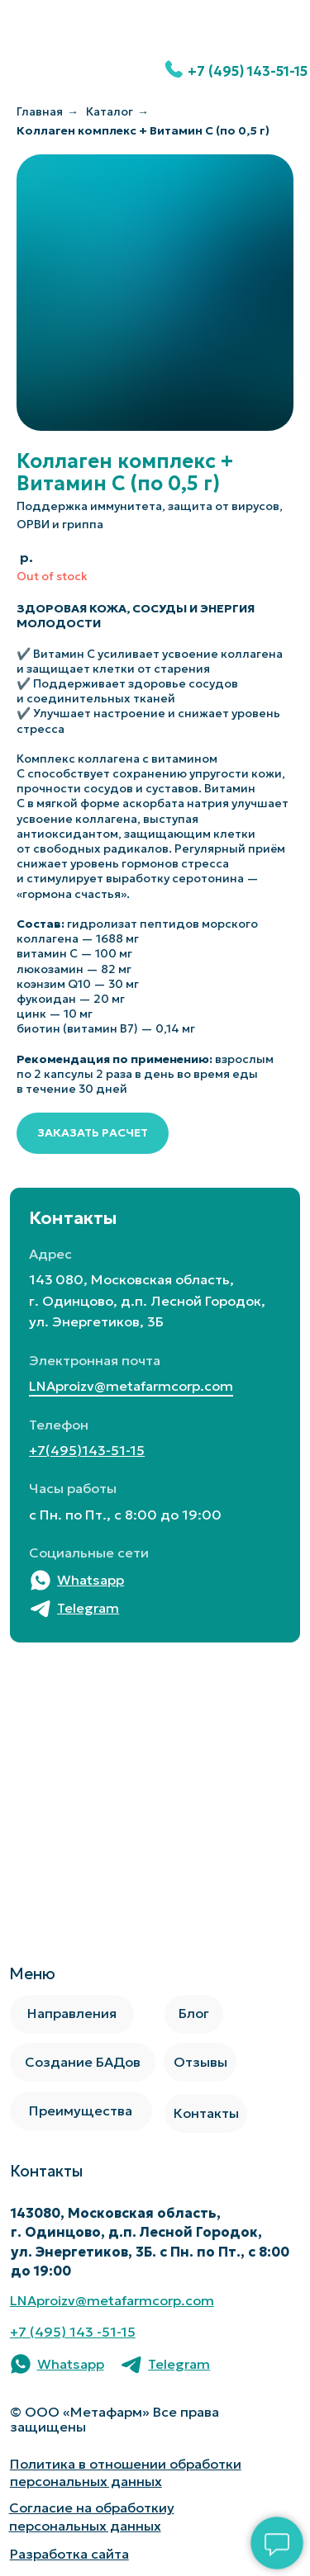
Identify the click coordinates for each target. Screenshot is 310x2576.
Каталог (109, 111)
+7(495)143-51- (79, 1450)
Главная (40, 111)
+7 (20, 2332)
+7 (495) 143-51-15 (248, 71)
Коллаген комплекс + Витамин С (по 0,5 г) (143, 130)
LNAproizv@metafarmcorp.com (131, 1386)
